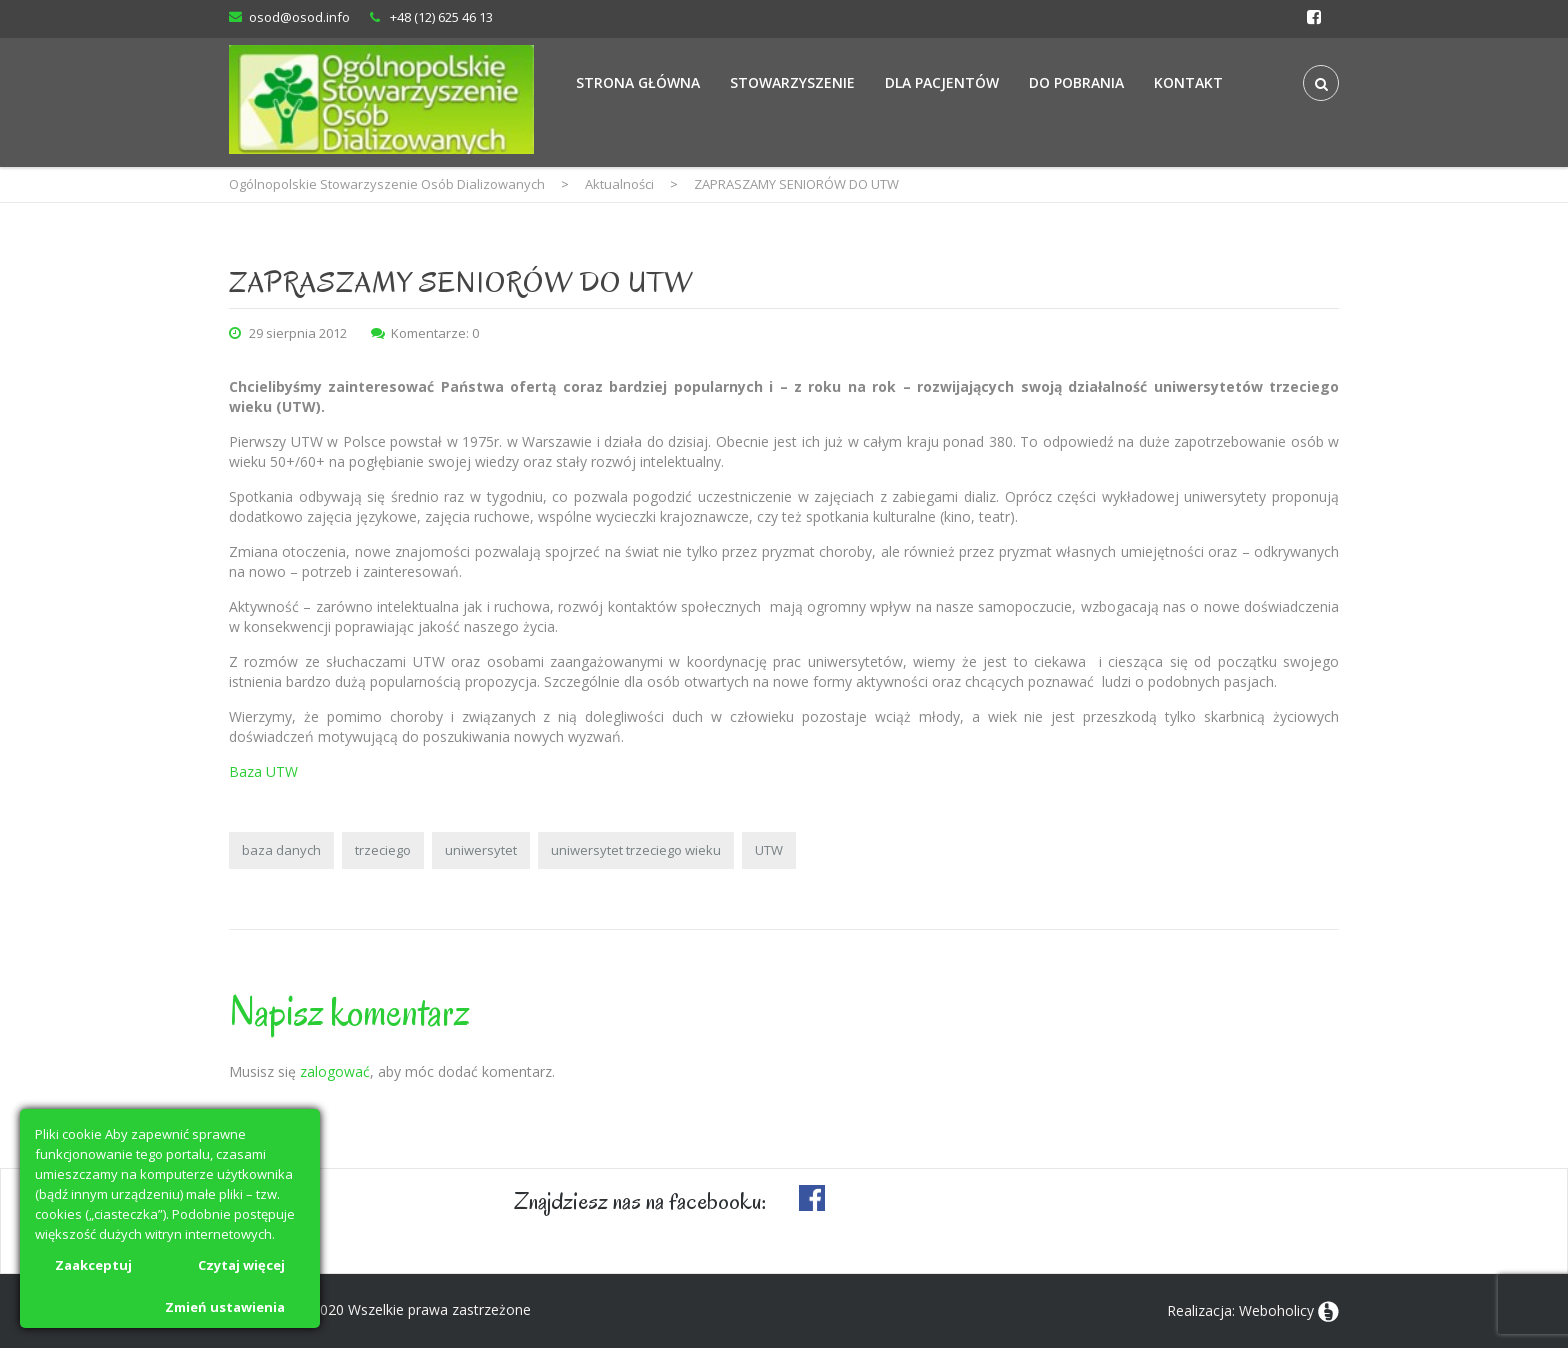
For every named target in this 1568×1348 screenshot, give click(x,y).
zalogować (335, 1071)
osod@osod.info (299, 17)
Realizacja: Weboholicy (1240, 1310)
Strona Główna (638, 82)
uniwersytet (481, 850)
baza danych (281, 850)
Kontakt (1188, 82)
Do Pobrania (1076, 82)
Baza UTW (263, 771)
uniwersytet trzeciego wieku (636, 850)
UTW (769, 850)
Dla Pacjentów (942, 82)
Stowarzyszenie (792, 82)
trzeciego (383, 850)
